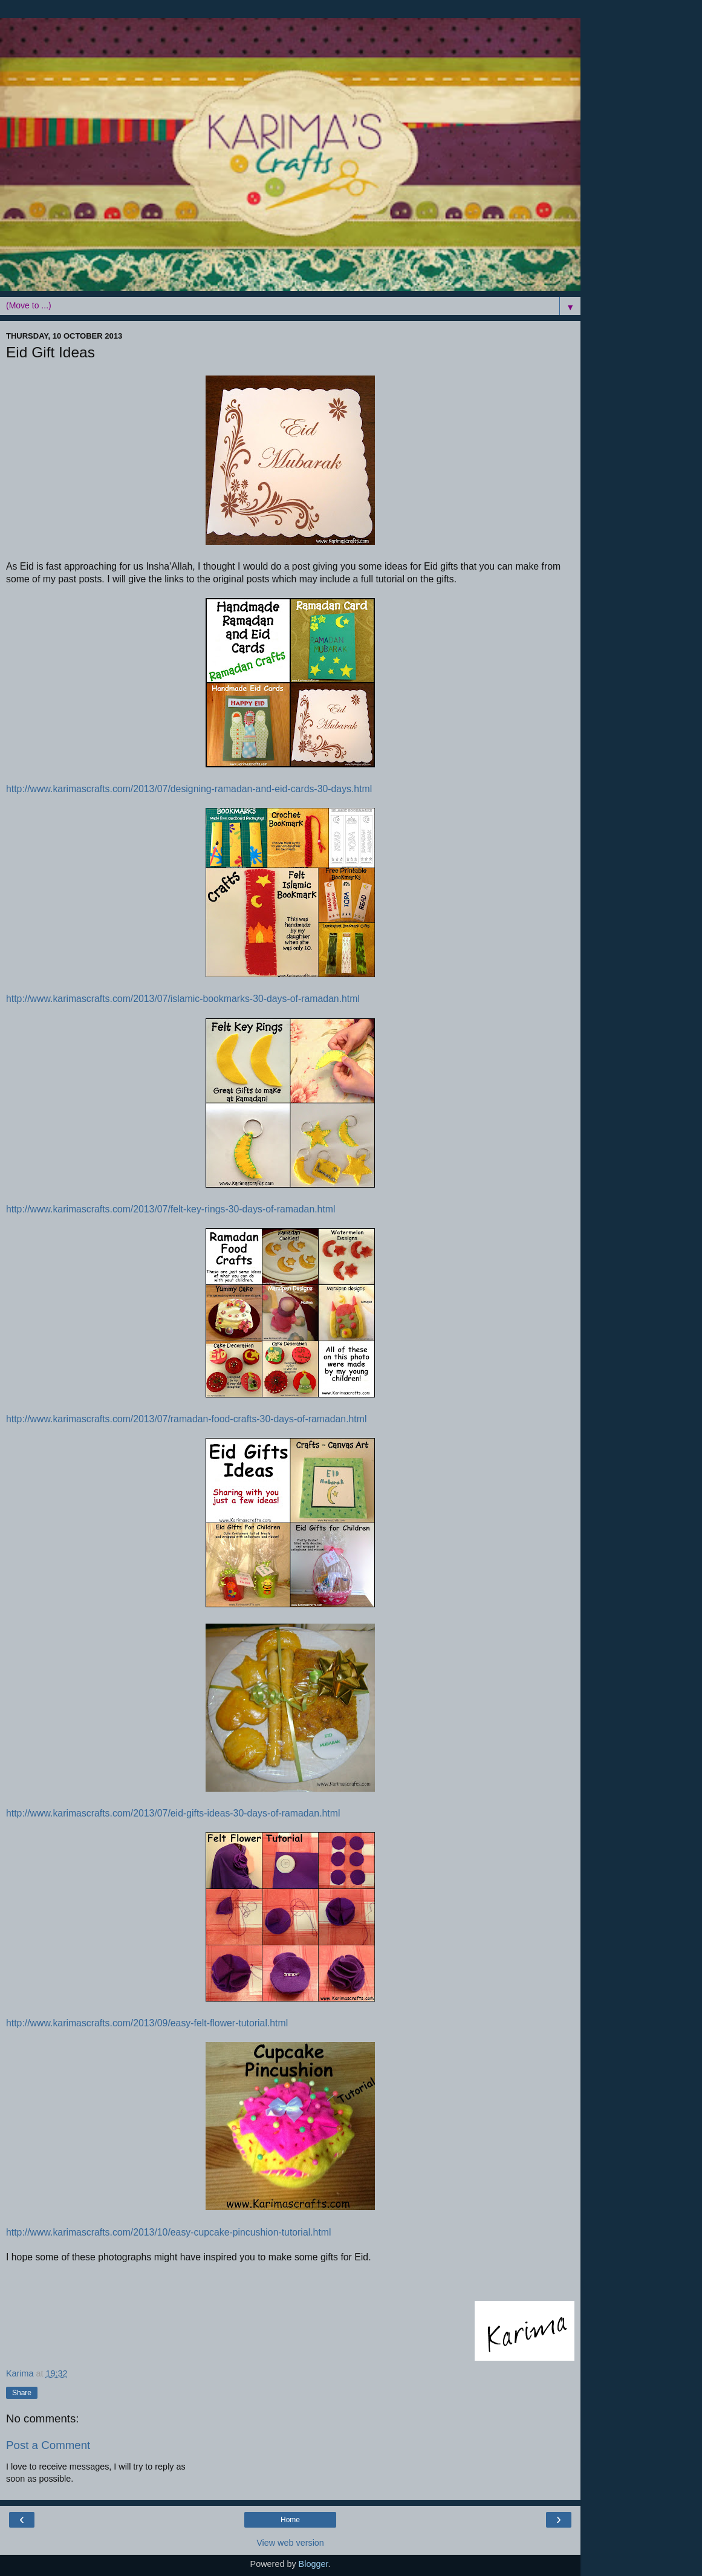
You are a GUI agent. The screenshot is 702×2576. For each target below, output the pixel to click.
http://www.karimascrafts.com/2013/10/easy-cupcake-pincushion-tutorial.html (168, 2232)
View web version (290, 2543)
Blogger (313, 2564)
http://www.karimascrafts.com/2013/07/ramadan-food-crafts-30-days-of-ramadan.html (186, 1419)
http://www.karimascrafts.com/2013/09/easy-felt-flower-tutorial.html (147, 2023)
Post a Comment (48, 2445)
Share (21, 2393)
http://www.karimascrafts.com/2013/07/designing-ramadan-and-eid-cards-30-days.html (189, 789)
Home (290, 2520)
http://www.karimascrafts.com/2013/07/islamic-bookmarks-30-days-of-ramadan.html (183, 999)
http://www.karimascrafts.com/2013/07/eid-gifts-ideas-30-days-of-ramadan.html (173, 1813)
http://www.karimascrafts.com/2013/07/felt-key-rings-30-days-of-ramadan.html (171, 1209)
